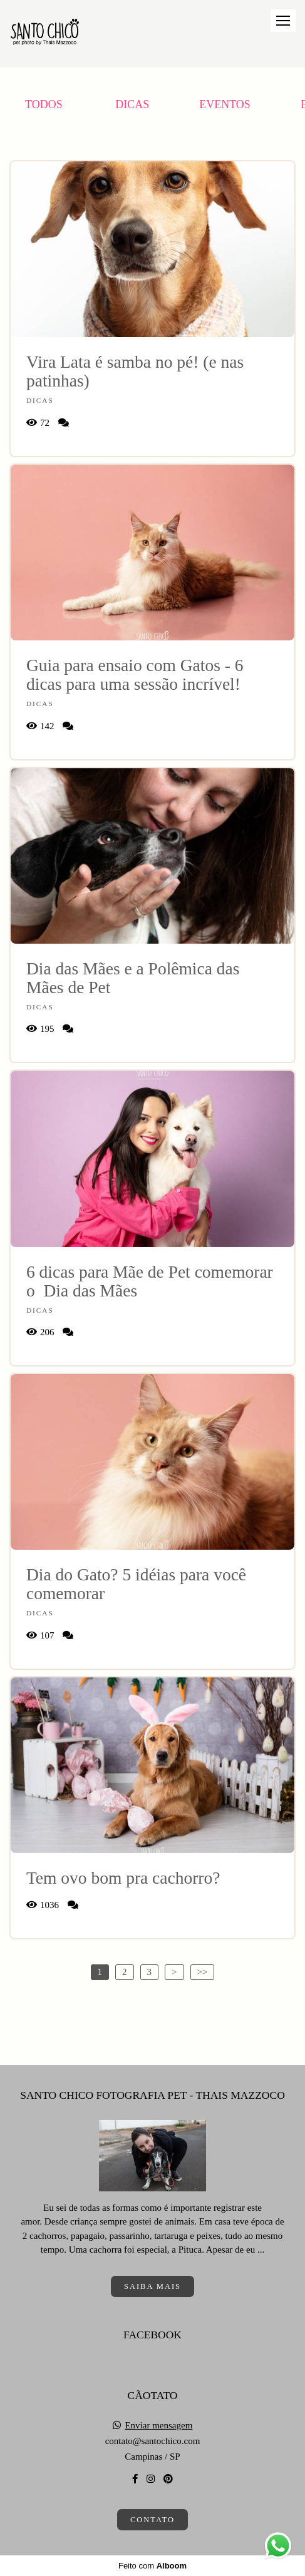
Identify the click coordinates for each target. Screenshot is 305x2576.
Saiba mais (152, 2286)
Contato (152, 2519)
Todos (44, 104)
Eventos (225, 104)
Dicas (132, 104)
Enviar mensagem (158, 2425)
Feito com (152, 2565)
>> (202, 1972)
